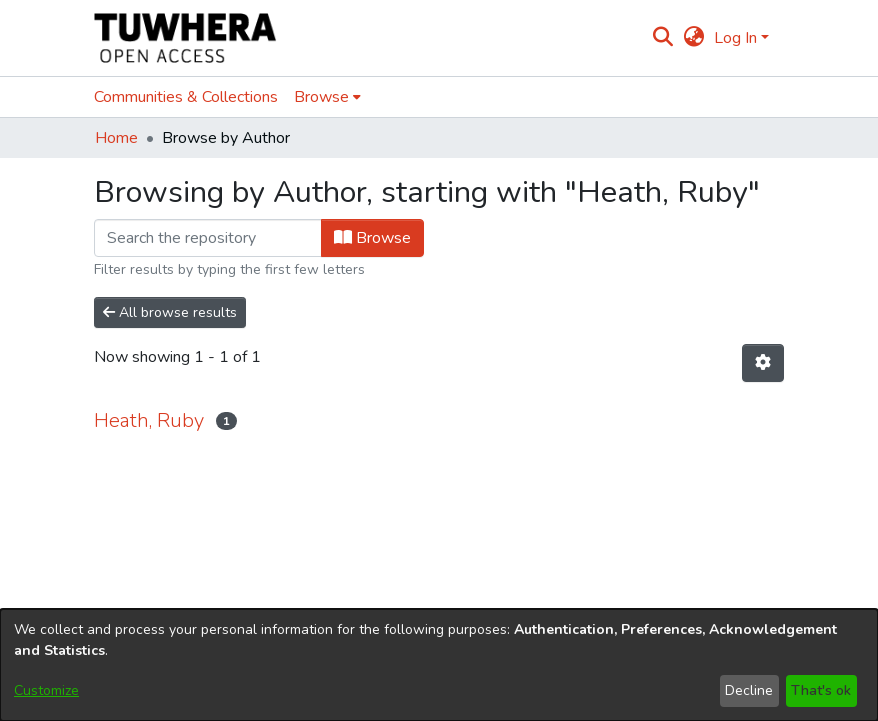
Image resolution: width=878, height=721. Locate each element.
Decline (749, 690)
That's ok (821, 690)
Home (116, 138)
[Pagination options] (763, 363)
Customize (46, 690)
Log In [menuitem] (735, 38)
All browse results (170, 312)
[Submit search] (663, 38)
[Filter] (208, 238)
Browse (372, 238)
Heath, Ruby (149, 420)
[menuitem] (693, 38)
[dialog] (439, 665)
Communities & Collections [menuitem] (186, 97)
